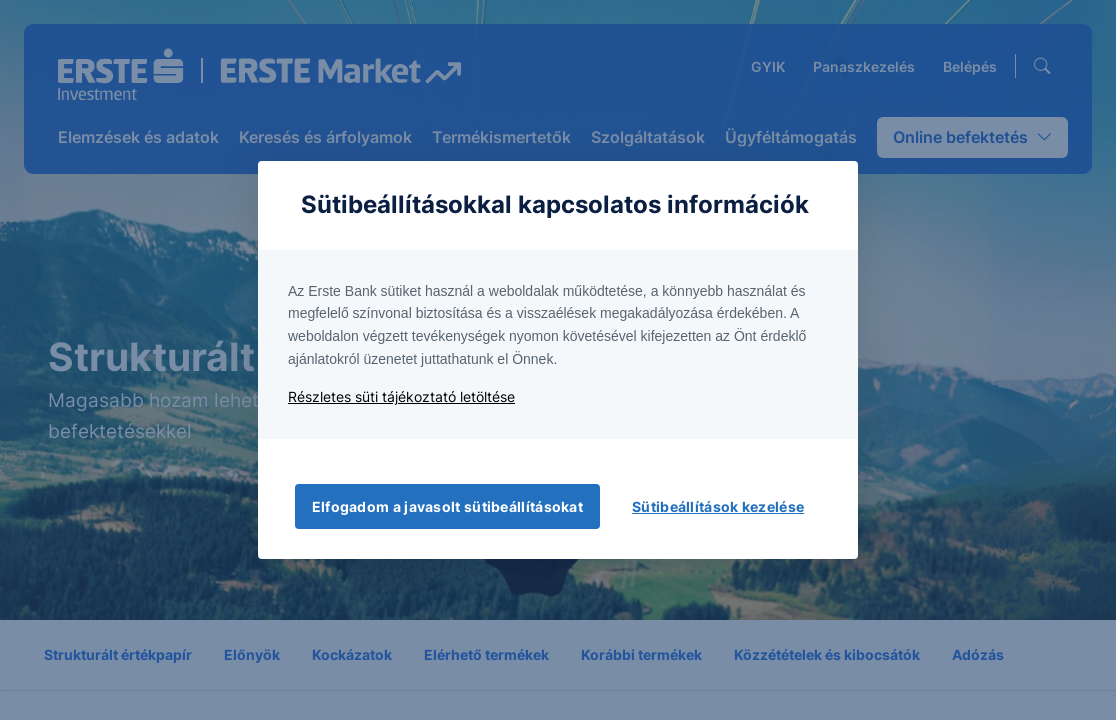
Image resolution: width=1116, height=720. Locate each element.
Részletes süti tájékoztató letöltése (401, 396)
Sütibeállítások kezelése (718, 506)
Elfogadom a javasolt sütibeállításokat (447, 506)
